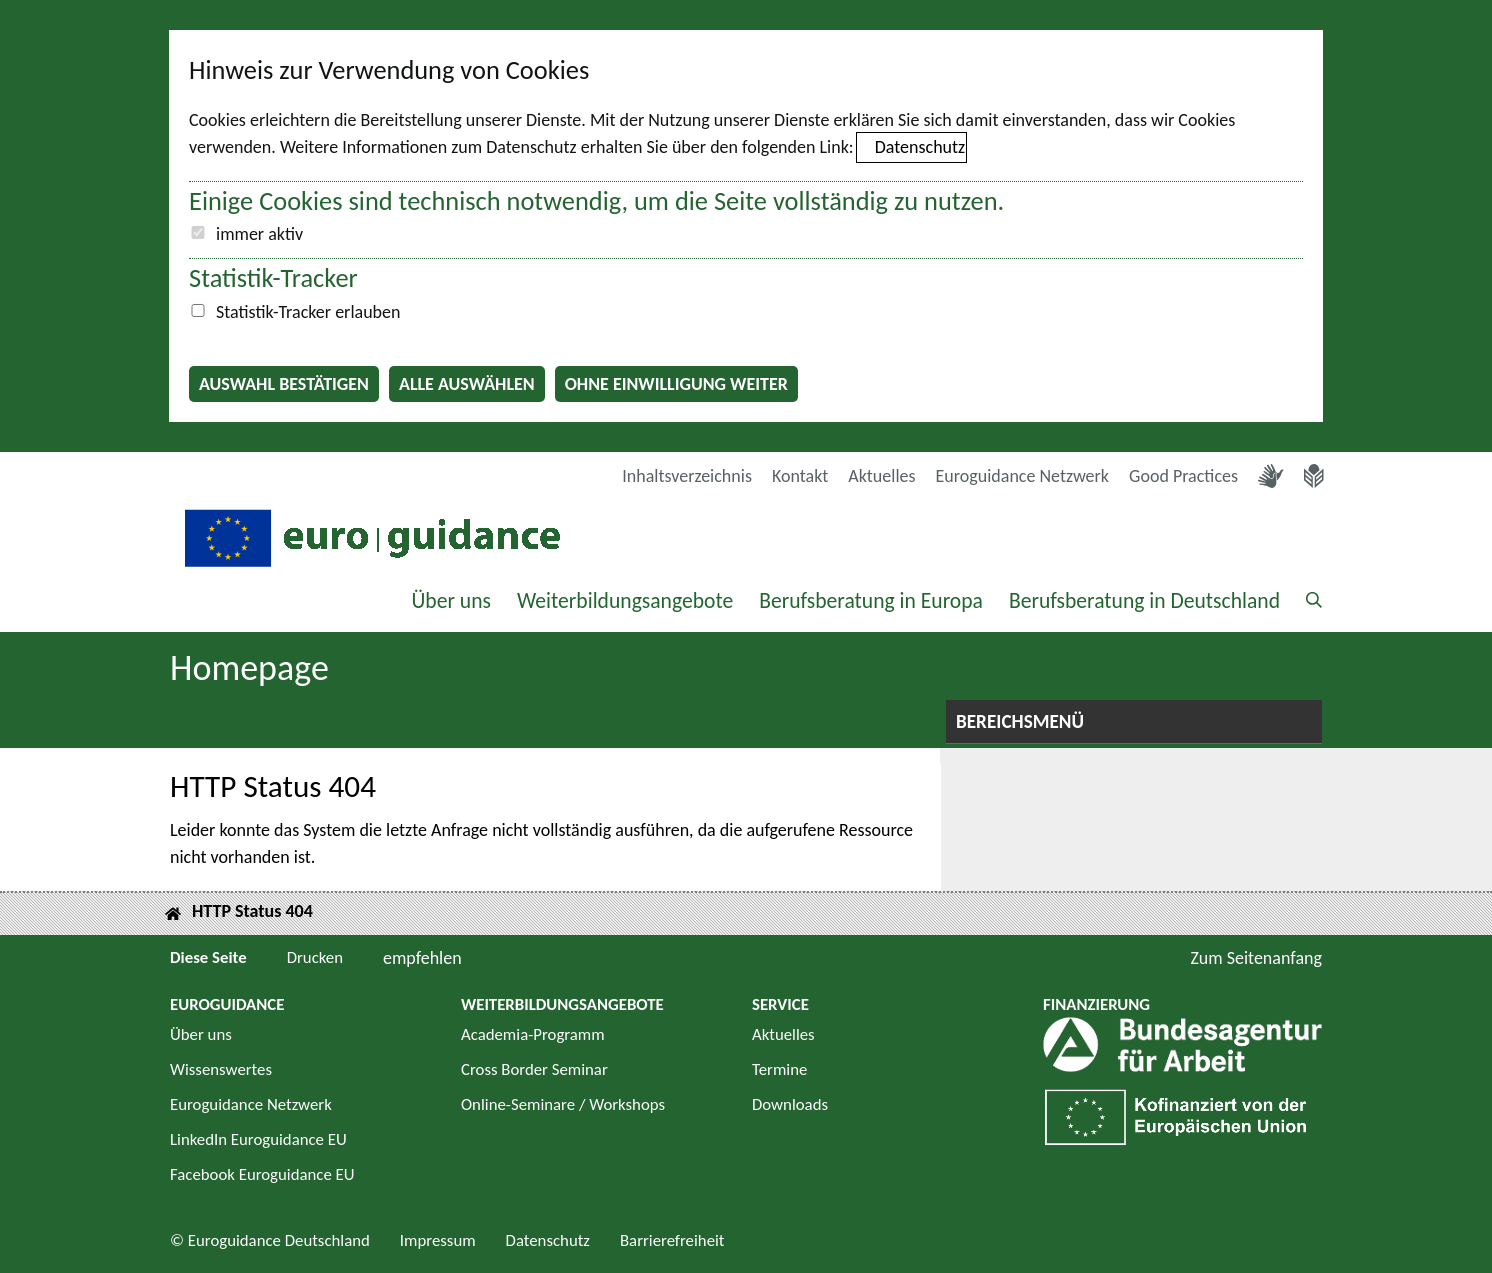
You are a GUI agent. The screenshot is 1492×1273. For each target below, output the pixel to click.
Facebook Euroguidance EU (262, 1174)
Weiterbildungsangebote (625, 600)
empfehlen (422, 958)
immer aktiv (259, 234)
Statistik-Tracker (273, 278)
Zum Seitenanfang (1256, 958)
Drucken (315, 957)
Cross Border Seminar (534, 1069)
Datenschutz (920, 147)
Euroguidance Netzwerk (1023, 476)
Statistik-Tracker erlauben (308, 312)
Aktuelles (881, 476)
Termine (779, 1069)
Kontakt (800, 476)
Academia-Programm (533, 1034)
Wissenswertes (221, 1069)
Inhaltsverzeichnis (687, 476)
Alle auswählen (467, 384)
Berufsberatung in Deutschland (1144, 600)
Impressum (438, 1240)
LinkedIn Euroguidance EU (258, 1139)
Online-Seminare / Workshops (563, 1104)
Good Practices (1183, 476)
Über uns (451, 600)
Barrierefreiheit (672, 1240)
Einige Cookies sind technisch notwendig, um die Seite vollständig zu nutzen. (596, 201)
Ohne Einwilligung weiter (676, 384)
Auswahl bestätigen (284, 384)
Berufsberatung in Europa (871, 600)
